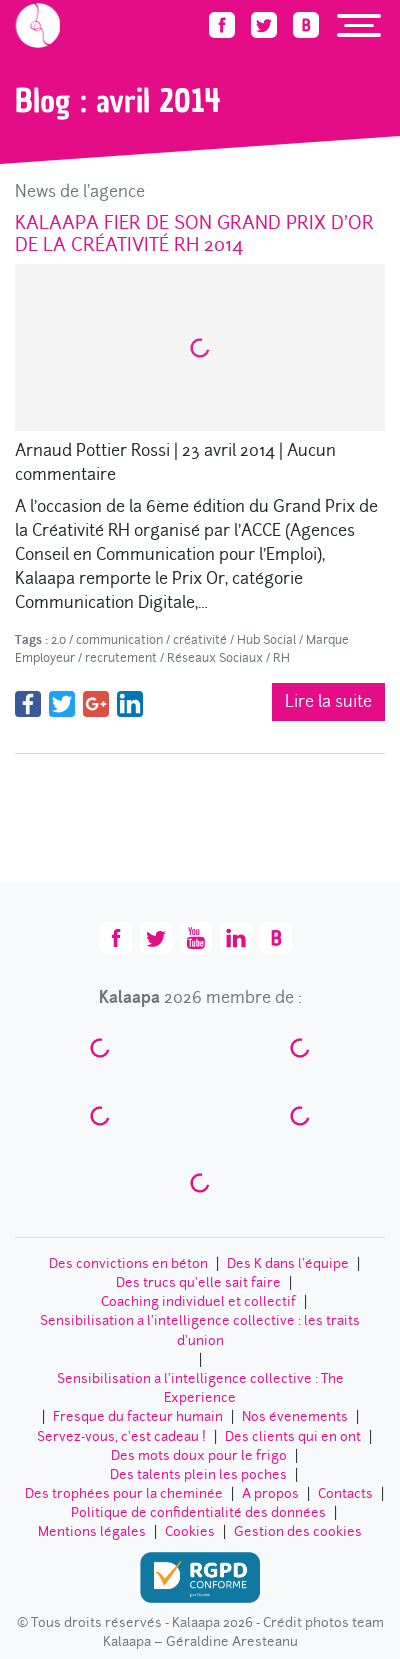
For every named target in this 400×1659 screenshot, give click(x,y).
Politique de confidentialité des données (198, 1512)
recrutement (121, 658)
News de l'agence (80, 191)
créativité (200, 640)
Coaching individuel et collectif (198, 1301)
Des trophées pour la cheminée (124, 1493)
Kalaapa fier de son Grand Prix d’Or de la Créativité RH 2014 (194, 233)
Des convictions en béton (128, 1263)
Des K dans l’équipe (288, 1263)
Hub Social (266, 640)
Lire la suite (328, 701)
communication (119, 640)
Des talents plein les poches (198, 1474)
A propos (270, 1493)
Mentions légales (92, 1531)
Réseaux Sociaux (215, 658)
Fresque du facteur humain (138, 1416)
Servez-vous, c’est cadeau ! (121, 1436)
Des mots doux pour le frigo (199, 1455)
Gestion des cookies (298, 1531)
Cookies (190, 1531)
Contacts (345, 1493)
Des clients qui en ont (293, 1436)
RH (281, 658)
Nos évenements (295, 1416)
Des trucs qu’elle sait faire (198, 1282)
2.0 (58, 640)
